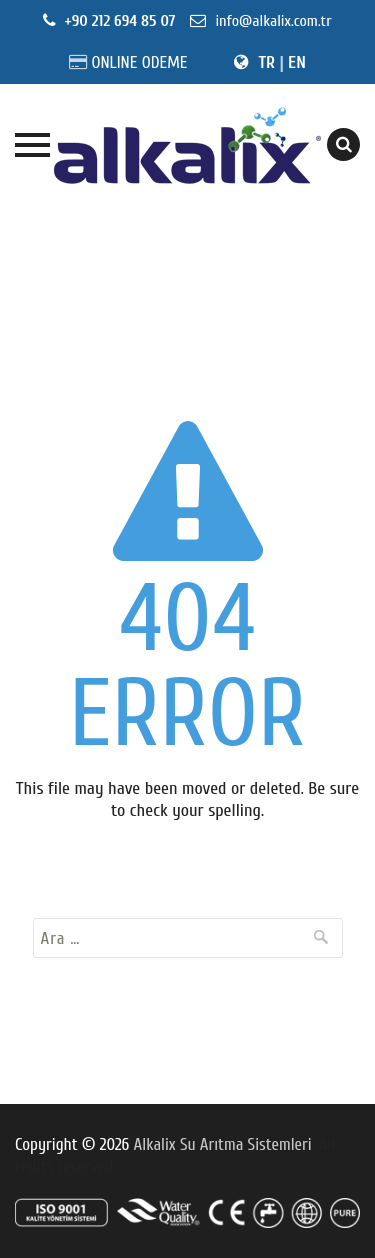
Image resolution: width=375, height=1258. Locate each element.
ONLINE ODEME (139, 62)
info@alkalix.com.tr (271, 21)
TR (266, 62)
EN (297, 62)
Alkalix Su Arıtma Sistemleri (223, 1144)
